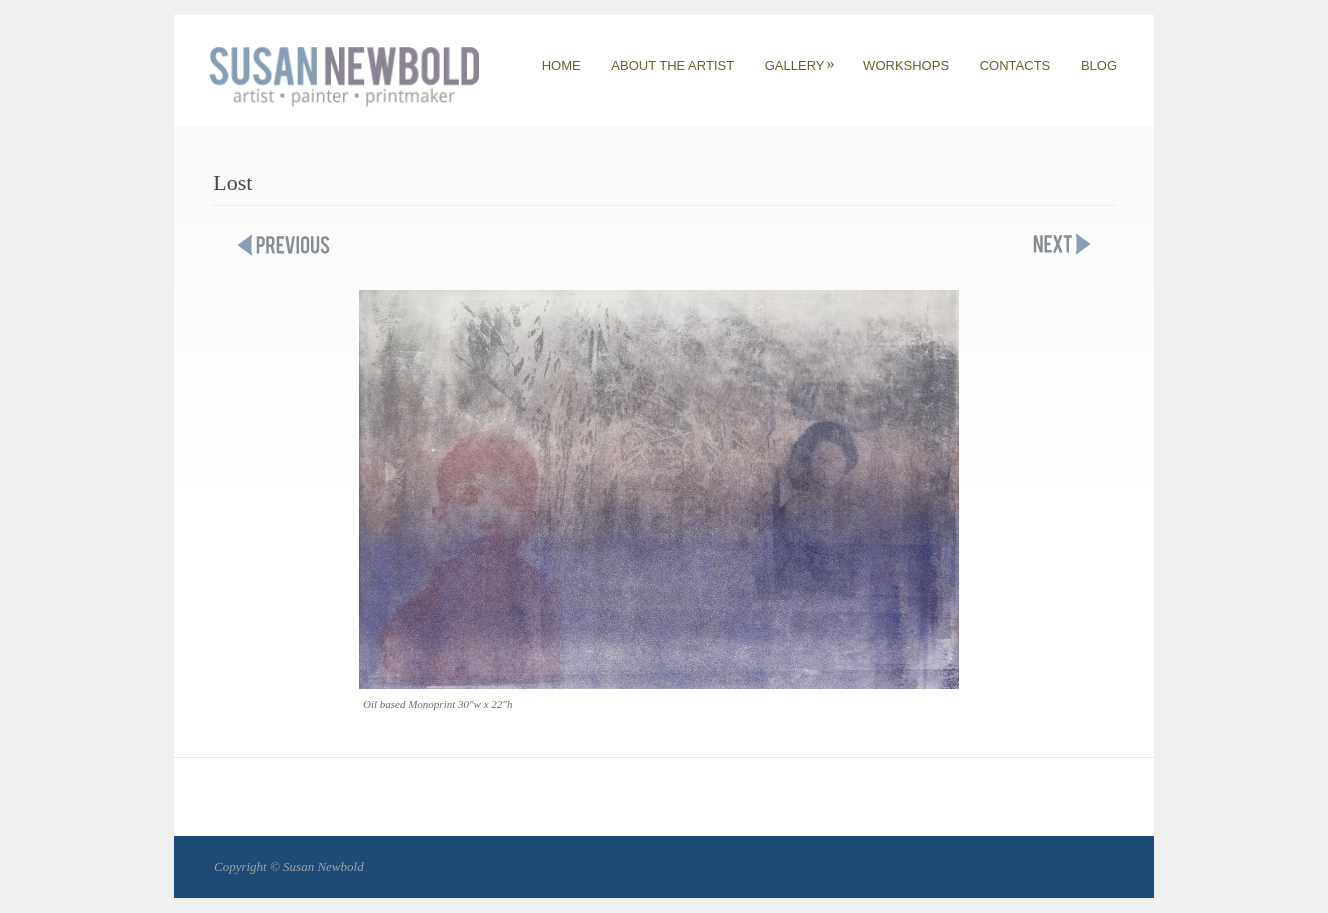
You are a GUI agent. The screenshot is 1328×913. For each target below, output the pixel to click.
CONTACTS (1015, 65)
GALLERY (800, 65)
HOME (561, 65)
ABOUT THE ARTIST (672, 65)
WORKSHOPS (906, 65)
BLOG (1099, 65)
